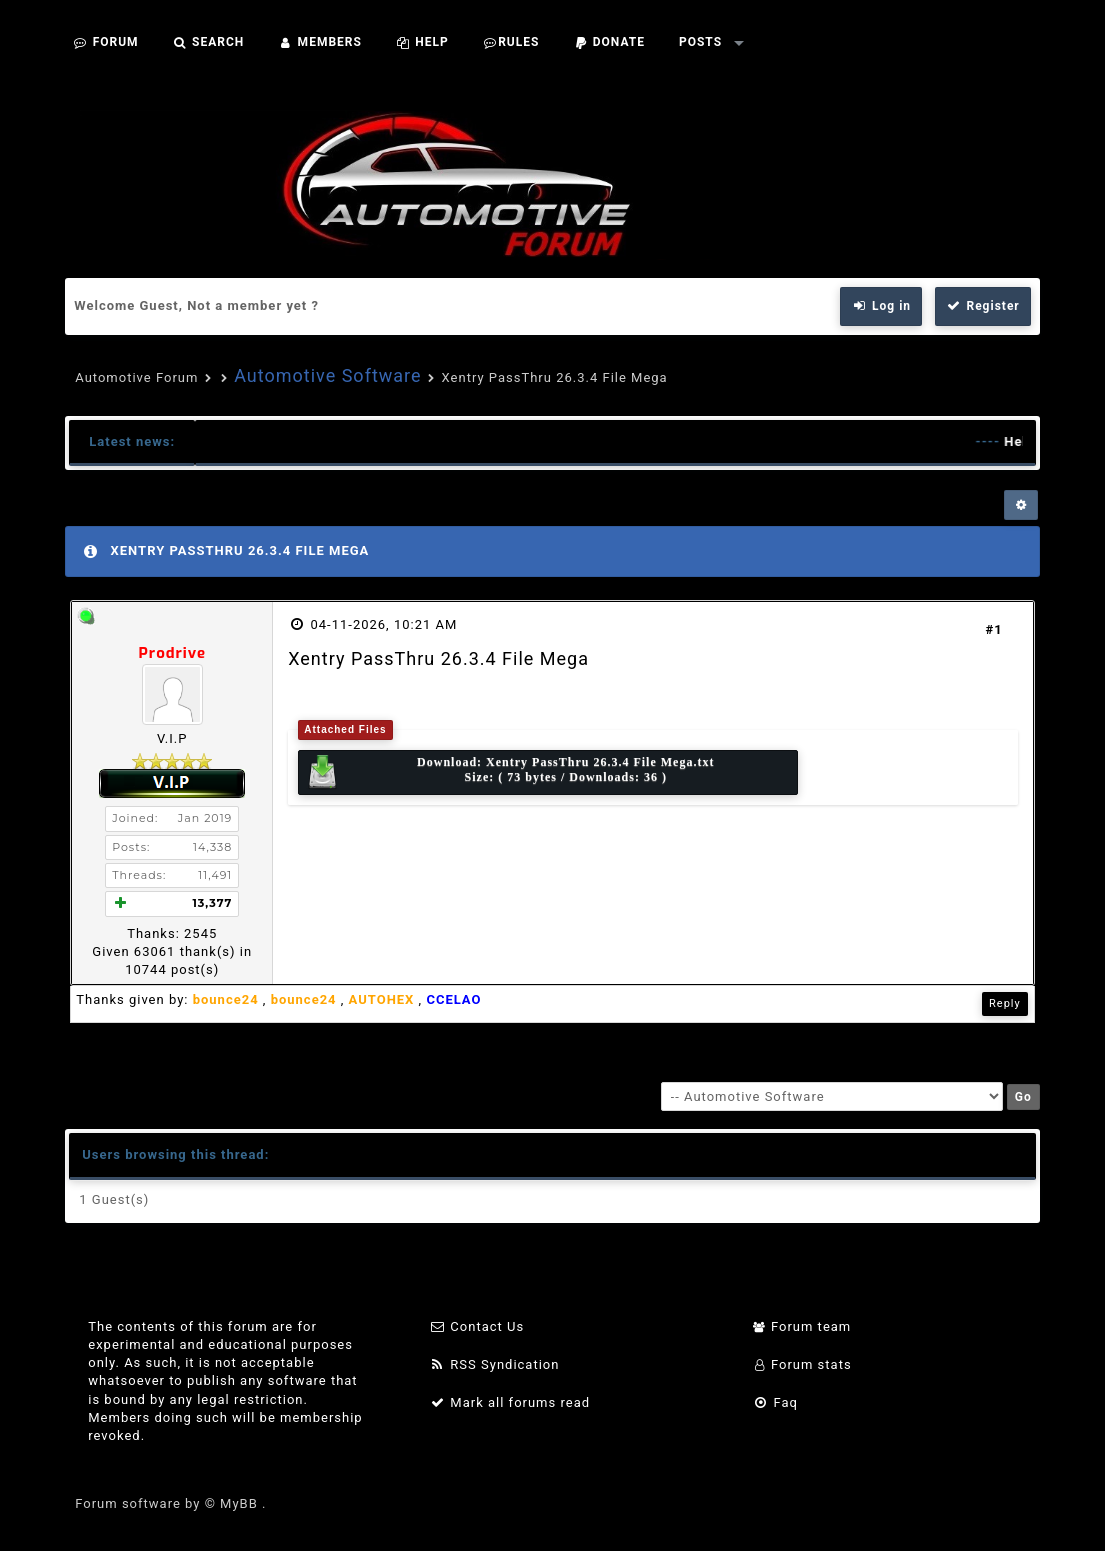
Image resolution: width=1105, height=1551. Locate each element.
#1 (994, 629)
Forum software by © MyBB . (170, 1503)
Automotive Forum (136, 377)
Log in (881, 306)
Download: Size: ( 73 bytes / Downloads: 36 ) (509, 772)
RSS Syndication (494, 1364)
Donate (609, 42)
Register (983, 306)
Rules (511, 42)
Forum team (802, 1326)
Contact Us (476, 1326)
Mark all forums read (509, 1402)
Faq (775, 1402)
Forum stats (802, 1364)
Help (422, 42)
